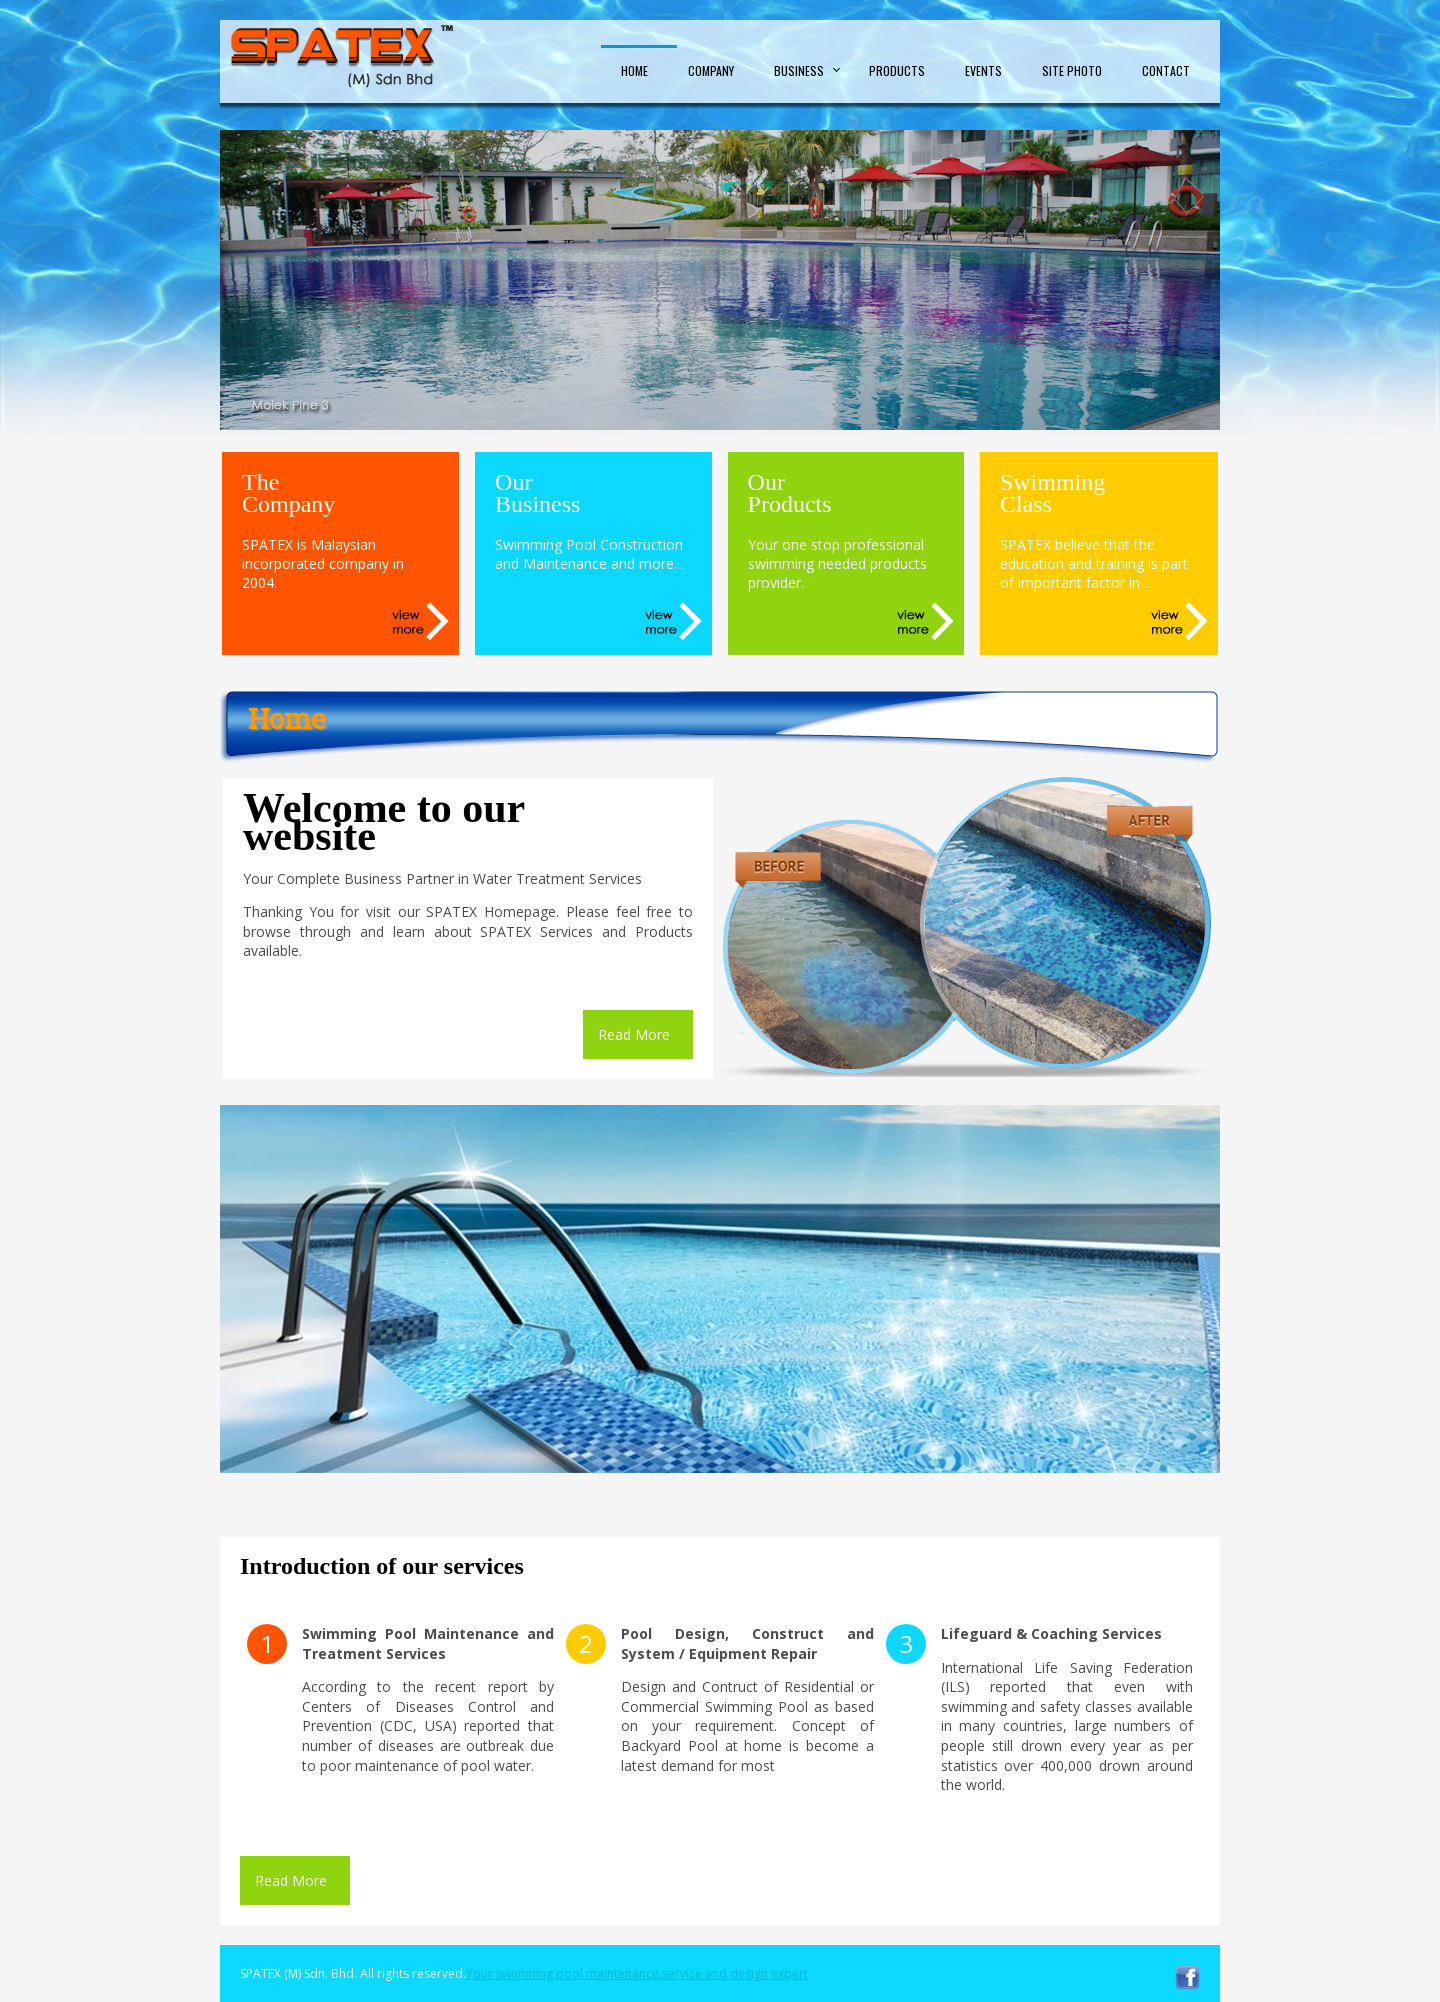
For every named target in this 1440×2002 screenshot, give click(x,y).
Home (634, 70)
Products (897, 70)
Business (799, 70)
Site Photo (1072, 70)
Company (711, 70)
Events (983, 70)
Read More (634, 1034)
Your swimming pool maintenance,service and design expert (637, 1973)
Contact (1166, 70)
